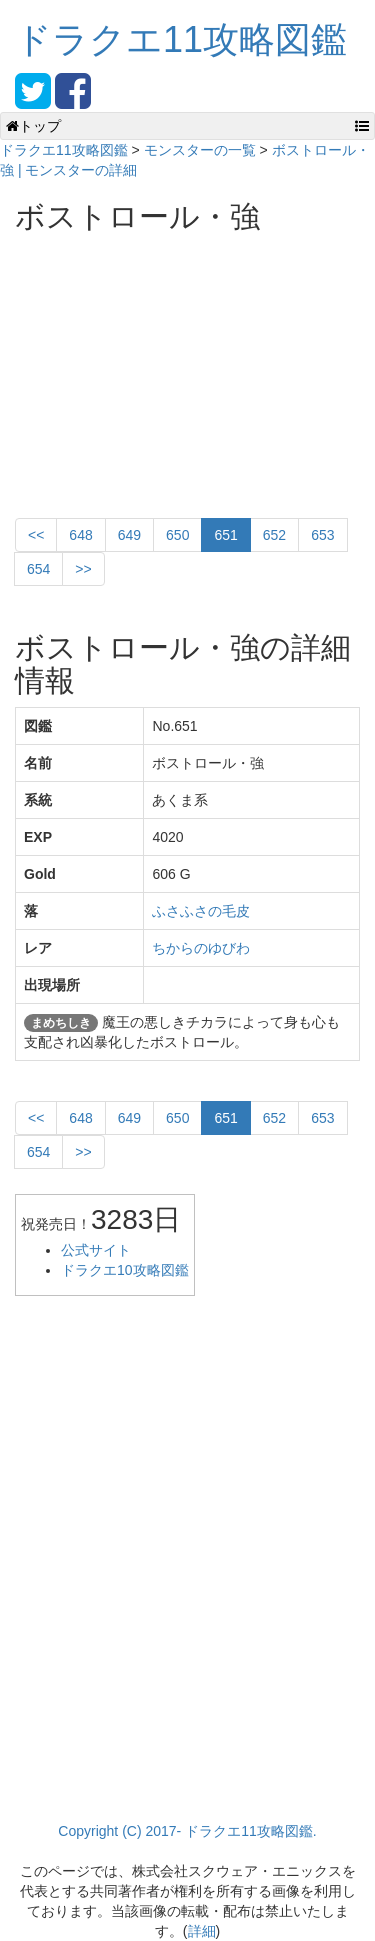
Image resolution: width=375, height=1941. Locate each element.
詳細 (202, 1931)
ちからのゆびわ (201, 948)
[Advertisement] (165, 368)
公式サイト (96, 1250)
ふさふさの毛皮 (201, 911)
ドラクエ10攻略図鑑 (125, 1270)
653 (322, 535)
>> (83, 569)
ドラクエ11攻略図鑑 (181, 39)
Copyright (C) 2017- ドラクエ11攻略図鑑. (187, 1831)
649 (129, 535)
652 (274, 535)
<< (36, 535)
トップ (33, 126)
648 (80, 535)
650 (177, 535)
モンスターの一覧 (200, 150)
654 (38, 569)
